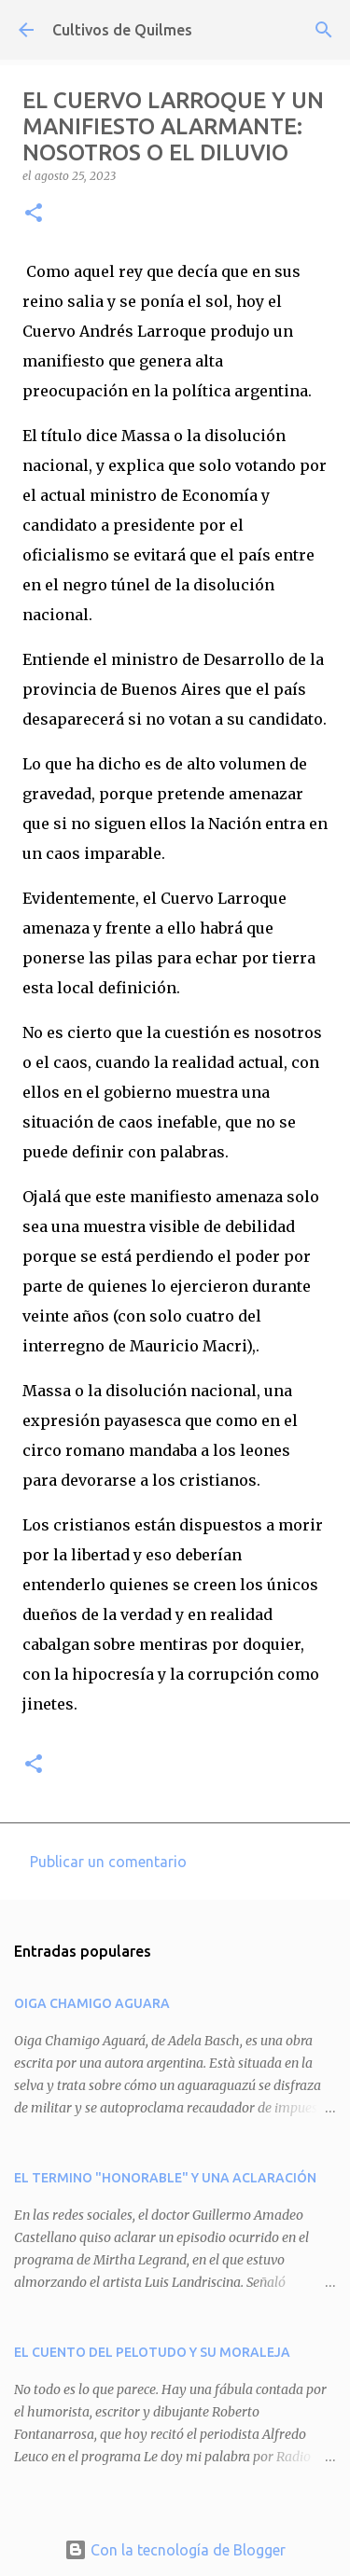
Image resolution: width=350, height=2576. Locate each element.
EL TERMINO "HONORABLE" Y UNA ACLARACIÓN (165, 2177)
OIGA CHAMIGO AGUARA (92, 2003)
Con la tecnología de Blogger (175, 2549)
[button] (33, 214)
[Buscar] (324, 29)
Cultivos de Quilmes (122, 29)
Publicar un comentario (108, 1861)
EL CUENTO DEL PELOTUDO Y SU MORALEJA (152, 2352)
